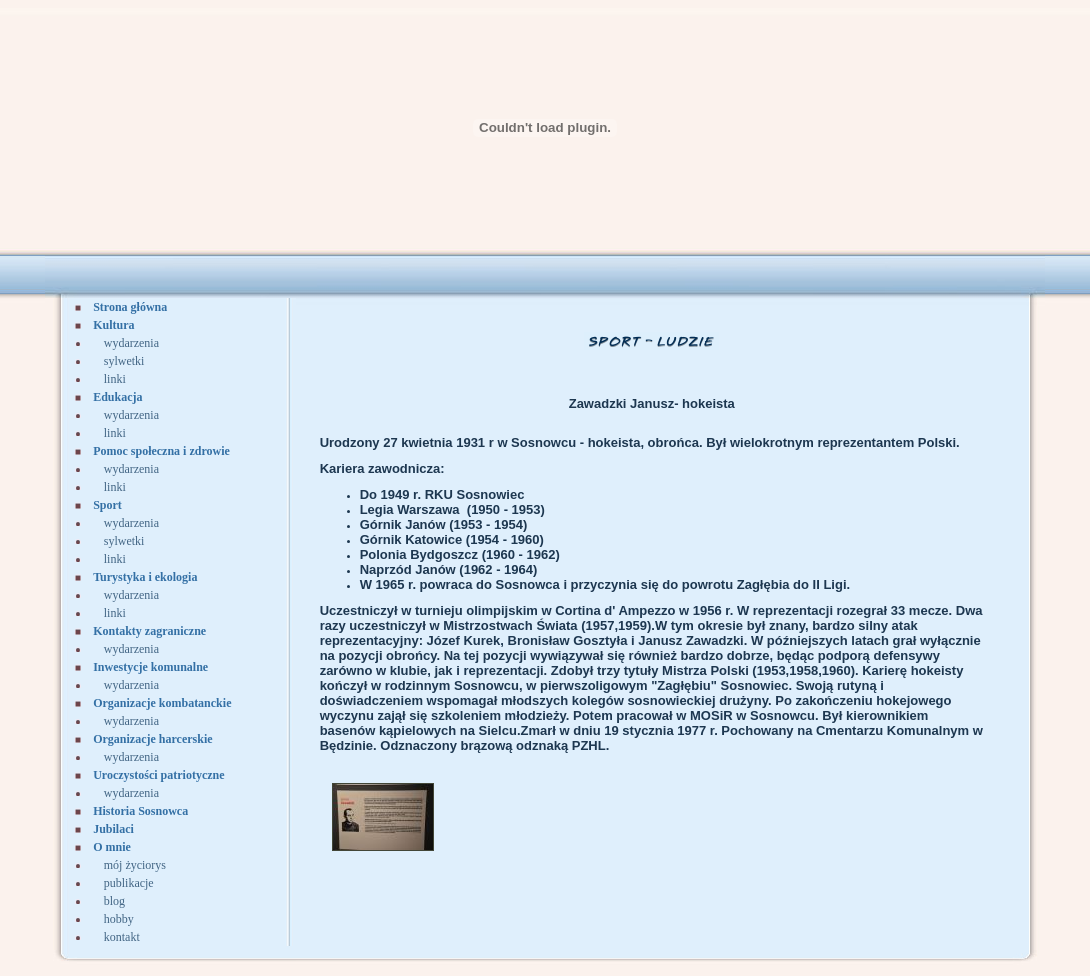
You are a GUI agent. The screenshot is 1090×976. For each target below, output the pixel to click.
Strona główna (130, 307)
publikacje (129, 883)
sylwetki (124, 361)
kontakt (122, 937)
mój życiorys (135, 865)
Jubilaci (113, 829)
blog (114, 901)
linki (115, 379)
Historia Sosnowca (140, 811)
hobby (119, 919)
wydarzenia (131, 343)
